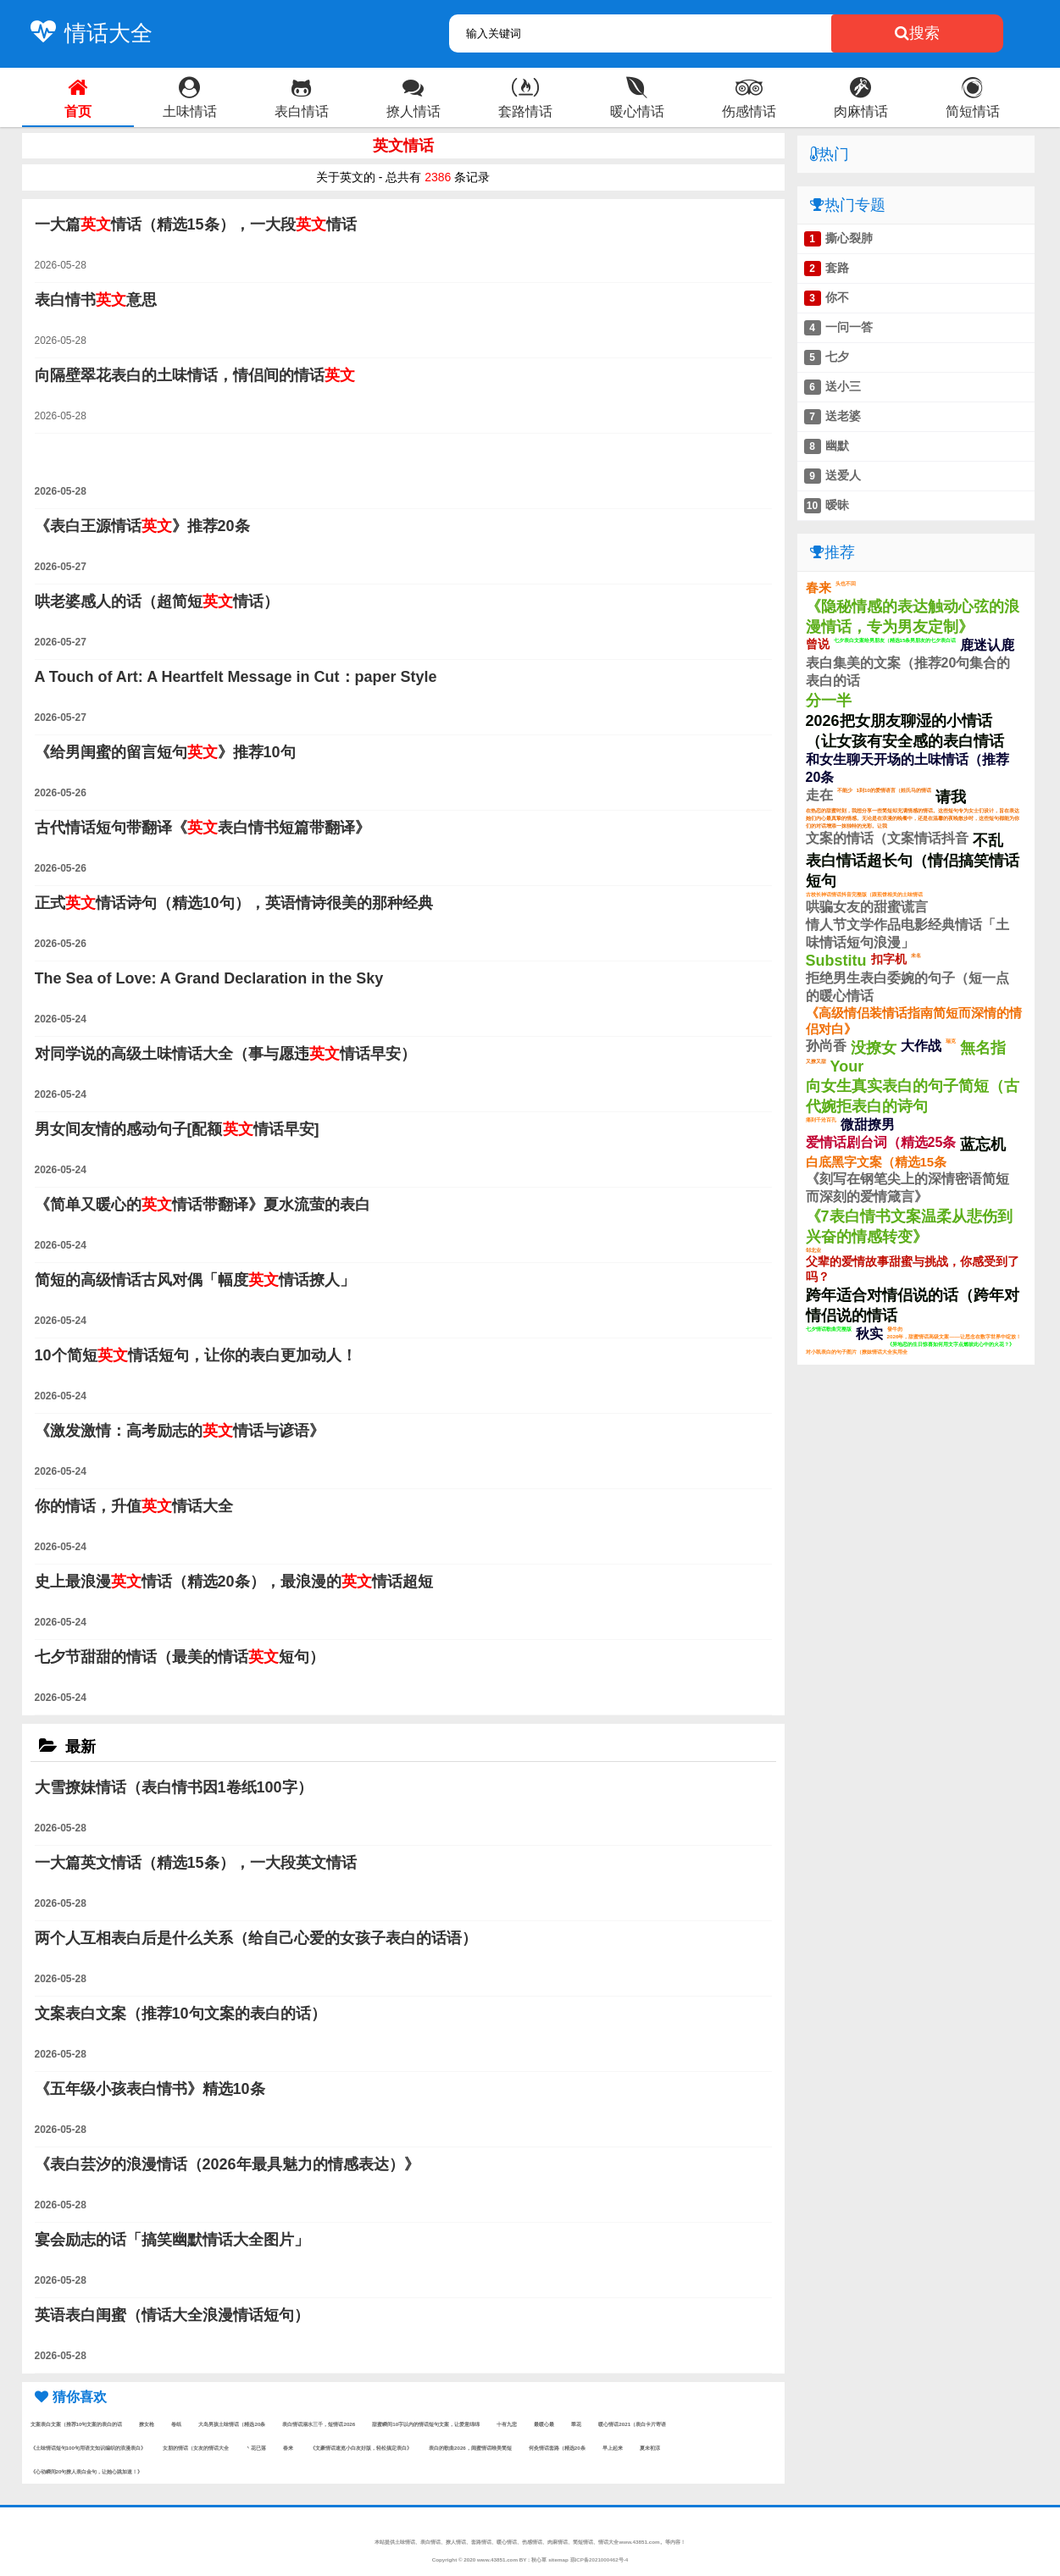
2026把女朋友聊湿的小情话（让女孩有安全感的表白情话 (905, 731)
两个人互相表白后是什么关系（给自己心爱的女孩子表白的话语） (256, 1938)
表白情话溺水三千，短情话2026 (318, 2424)
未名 (916, 955)
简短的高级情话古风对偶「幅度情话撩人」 (195, 1279)
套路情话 (481, 2542)
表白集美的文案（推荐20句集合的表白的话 (908, 672)
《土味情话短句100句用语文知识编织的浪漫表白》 (88, 2448)
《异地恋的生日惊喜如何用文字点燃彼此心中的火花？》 (950, 1344)
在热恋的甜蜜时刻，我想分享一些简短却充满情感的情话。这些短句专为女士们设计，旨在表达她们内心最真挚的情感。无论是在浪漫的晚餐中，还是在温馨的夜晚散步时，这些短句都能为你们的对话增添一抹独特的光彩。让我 (912, 817)
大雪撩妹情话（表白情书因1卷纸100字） (174, 1787)
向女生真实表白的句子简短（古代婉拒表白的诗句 (912, 1096)
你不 (837, 297)
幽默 (837, 445)
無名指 (983, 1047)
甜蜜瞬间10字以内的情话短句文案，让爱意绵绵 (426, 2424)
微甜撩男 (868, 1124)
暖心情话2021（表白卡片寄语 (632, 2424)
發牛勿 (894, 1329)
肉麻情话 (557, 2542)
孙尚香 (826, 1046)
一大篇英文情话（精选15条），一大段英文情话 (196, 1862)
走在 (819, 795)
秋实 (869, 1334)
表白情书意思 (96, 299)
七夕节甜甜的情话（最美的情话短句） (180, 1656)
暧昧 (837, 505)
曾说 (818, 644)
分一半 (829, 700)
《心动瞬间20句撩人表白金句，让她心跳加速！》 (87, 2471)
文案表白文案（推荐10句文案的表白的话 (77, 2424)
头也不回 (845, 583)
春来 (288, 2448)
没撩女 (873, 1047)
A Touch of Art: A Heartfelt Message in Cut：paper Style (236, 676)
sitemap (558, 2559)
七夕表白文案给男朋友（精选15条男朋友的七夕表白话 (895, 640)
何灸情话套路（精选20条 (557, 2448)
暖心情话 (507, 2542)
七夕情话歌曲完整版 (829, 1329)
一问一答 (849, 327)
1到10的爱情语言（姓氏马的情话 (894, 790)
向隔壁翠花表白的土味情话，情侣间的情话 (195, 375)
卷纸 (176, 2424)
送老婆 (843, 416)
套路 (837, 267)
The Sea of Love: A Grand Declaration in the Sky (209, 978)
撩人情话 (456, 2542)
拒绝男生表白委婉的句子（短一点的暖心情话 (907, 987)
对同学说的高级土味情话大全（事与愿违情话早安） (225, 1053)
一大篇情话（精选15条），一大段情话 (196, 224)
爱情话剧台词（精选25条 (881, 1142)
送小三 (843, 386)
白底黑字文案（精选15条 (876, 1162)
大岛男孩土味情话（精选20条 (231, 2424)
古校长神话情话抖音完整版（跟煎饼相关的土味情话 (864, 894)
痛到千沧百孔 (821, 1119)
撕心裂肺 (849, 238)
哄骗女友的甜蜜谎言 (867, 907)
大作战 (921, 1046)
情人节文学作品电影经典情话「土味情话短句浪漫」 (907, 933)
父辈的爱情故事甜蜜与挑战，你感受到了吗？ (912, 1269)
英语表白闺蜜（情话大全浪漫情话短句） (172, 2315)
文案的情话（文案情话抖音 (887, 838)
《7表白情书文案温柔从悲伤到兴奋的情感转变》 (909, 1226)
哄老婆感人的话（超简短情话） (157, 601)
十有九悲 (507, 2424)
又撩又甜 (816, 1061)
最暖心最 (544, 2424)
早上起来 (612, 2448)
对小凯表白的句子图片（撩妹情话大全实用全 (856, 1351)
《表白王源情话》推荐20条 (142, 526)
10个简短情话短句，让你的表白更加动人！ (196, 1355)
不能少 (844, 790)
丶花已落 (256, 2448)
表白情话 (430, 2542)
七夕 (837, 356)
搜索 (917, 33)
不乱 (988, 840)
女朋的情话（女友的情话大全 (196, 2448)
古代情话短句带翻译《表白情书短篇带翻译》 (202, 827)
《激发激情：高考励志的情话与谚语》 (180, 1430)
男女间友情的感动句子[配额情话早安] (177, 1129)
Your (847, 1066)
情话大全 (87, 33)
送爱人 (843, 475)
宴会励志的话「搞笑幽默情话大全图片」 (172, 2239)
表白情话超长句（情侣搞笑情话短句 (912, 870)
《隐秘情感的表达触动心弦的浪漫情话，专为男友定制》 (912, 616)
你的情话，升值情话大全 (134, 1506)
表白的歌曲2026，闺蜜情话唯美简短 (470, 2448)
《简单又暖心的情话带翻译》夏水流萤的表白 (202, 1204)
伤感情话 (532, 2542)
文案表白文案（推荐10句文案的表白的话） (180, 2013)
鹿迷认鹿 (987, 645)
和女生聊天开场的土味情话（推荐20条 (907, 768)
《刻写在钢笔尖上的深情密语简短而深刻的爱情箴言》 (907, 1188)
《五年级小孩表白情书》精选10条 (150, 2088)
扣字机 (889, 959)
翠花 (576, 2424)
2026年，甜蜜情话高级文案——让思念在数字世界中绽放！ (954, 1336)
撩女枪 (146, 2424)
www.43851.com (497, 2559)
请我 (950, 797)
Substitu (836, 960)
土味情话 (405, 2542)
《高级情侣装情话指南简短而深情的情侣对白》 (914, 1020)
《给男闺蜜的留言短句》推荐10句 (165, 752)
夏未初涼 (650, 2448)
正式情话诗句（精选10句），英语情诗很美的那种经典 (234, 903)
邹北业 (813, 1250)
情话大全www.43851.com (628, 2542)
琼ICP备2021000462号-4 (599, 2559)
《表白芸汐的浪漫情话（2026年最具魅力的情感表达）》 (227, 2164)
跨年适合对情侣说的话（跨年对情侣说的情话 (912, 1305)
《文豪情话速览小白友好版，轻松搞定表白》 (361, 2448)
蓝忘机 (983, 1144)
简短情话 (583, 2542)
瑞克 (951, 1041)
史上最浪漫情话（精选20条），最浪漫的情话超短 (234, 1581)
